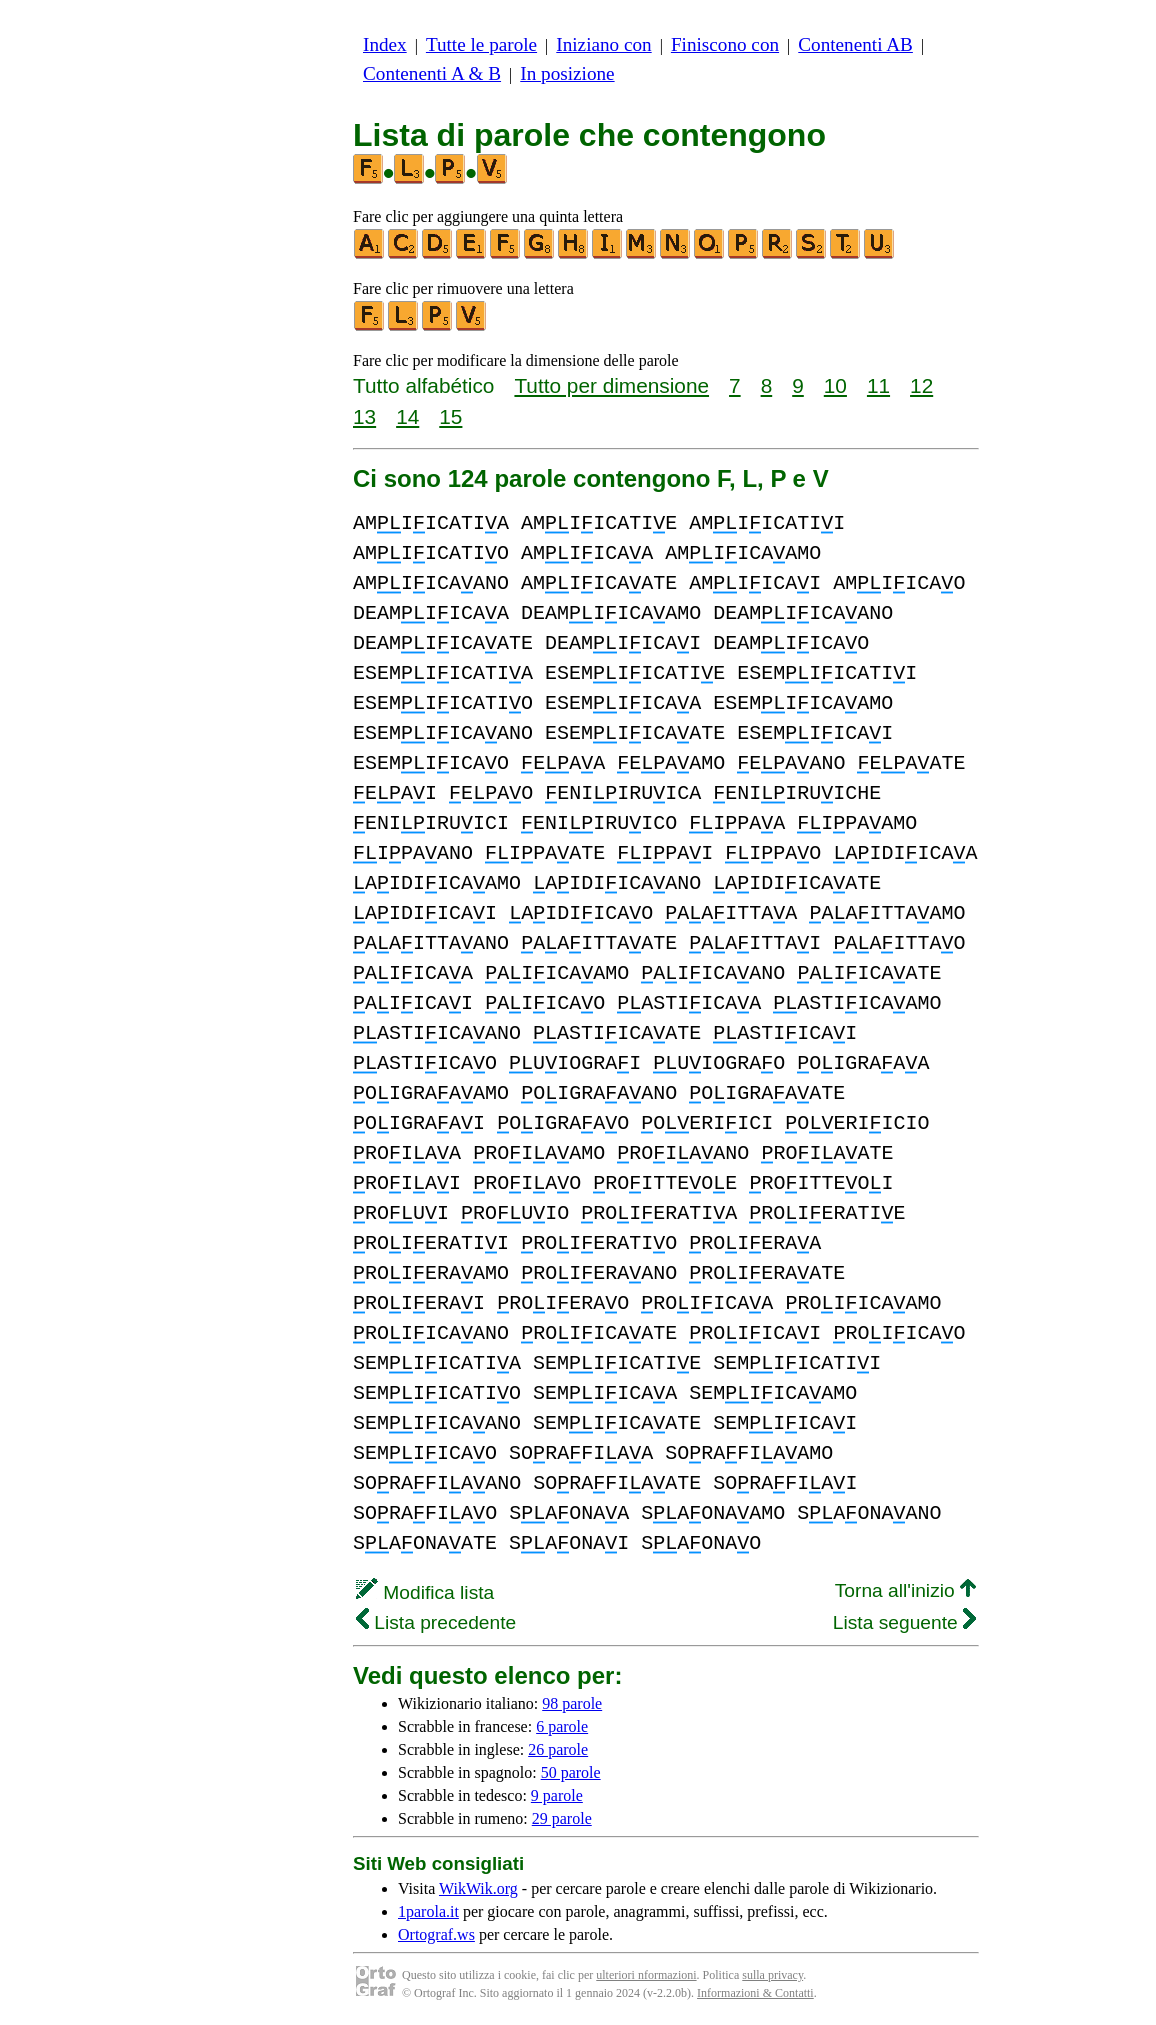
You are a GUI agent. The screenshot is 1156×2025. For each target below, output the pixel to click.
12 (921, 385)
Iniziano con (603, 44)
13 (364, 416)
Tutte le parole (481, 44)
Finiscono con (725, 44)
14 (407, 416)
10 (835, 385)
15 (450, 416)
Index (385, 44)
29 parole (562, 1818)
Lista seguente (904, 1622)
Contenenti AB (855, 44)
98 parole (572, 1703)
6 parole (562, 1726)
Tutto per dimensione (611, 385)
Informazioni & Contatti (755, 1993)
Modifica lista (425, 1592)
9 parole (557, 1795)
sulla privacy (772, 1975)
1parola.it (428, 1911)
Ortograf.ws (436, 1934)
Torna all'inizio (905, 1590)
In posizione (567, 73)
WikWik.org (478, 1888)
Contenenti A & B (432, 73)
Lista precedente (436, 1622)
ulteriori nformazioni (646, 1975)
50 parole (571, 1772)
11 (878, 385)
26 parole (558, 1749)
